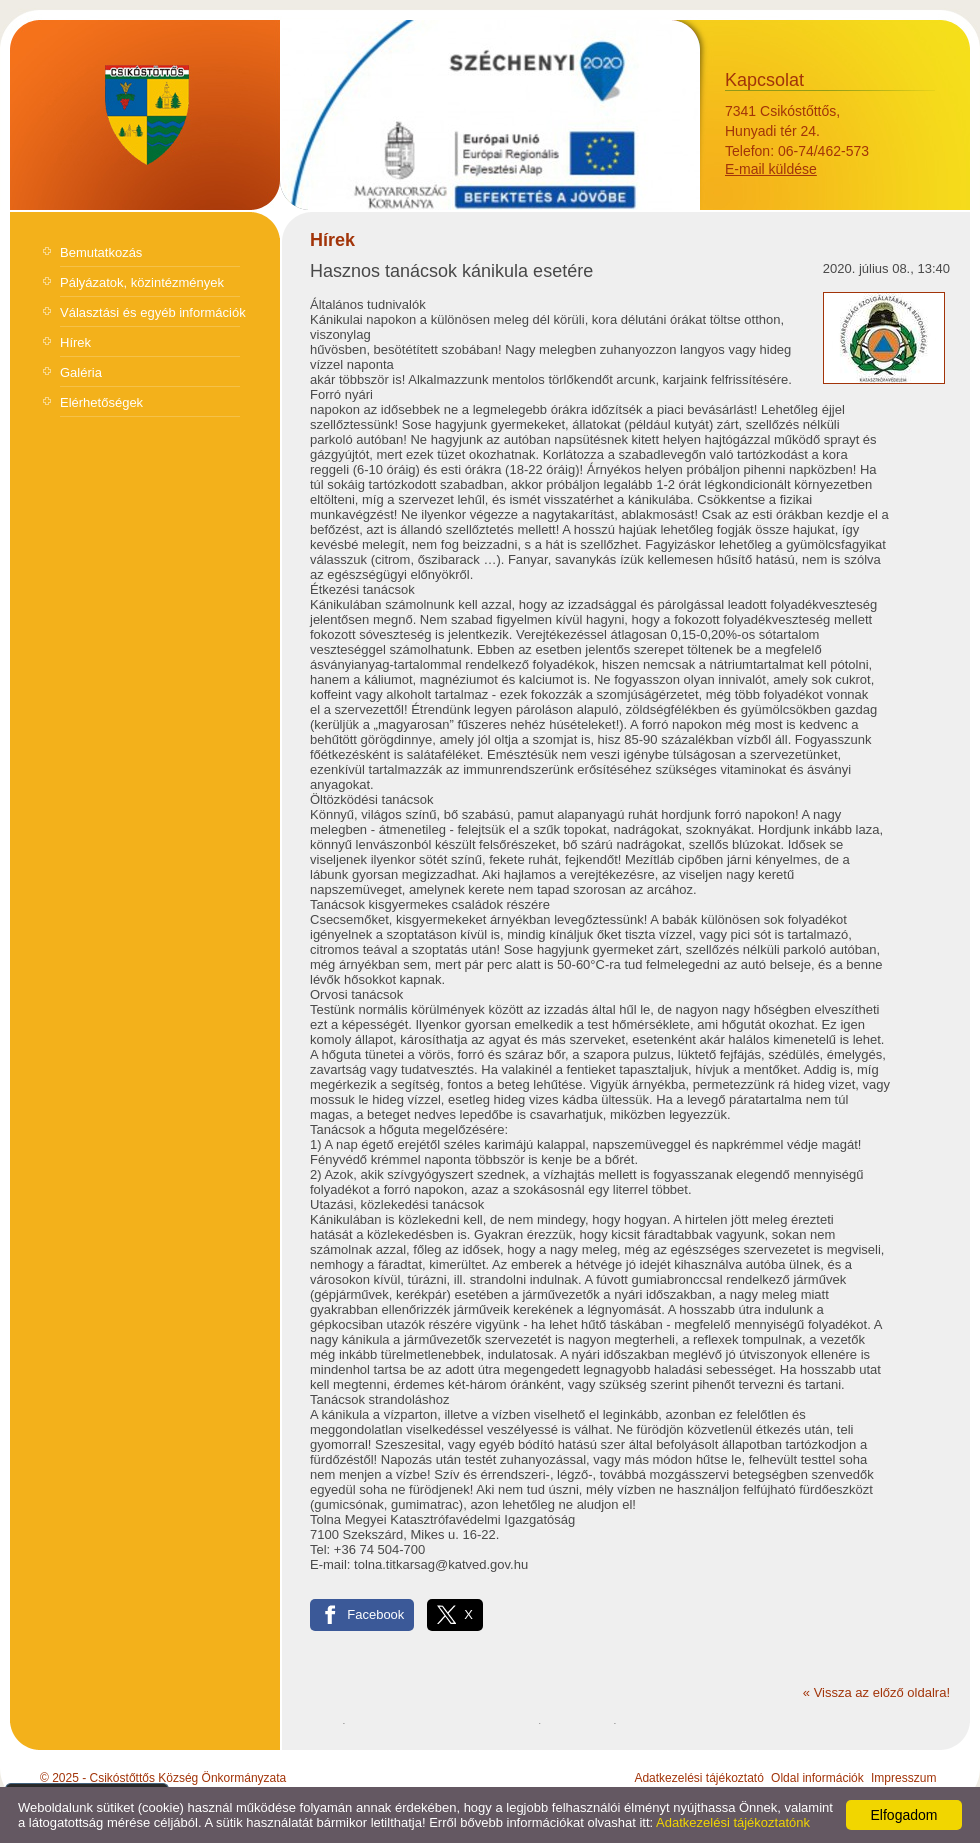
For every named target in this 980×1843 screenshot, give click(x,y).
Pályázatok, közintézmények (142, 282)
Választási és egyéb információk (153, 312)
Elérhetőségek (101, 402)
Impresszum (903, 1778)
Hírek (75, 342)
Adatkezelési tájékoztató (698, 1778)
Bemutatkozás (101, 252)
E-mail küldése (771, 169)
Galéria (81, 372)
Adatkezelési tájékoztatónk (733, 1822)
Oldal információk (817, 1778)
